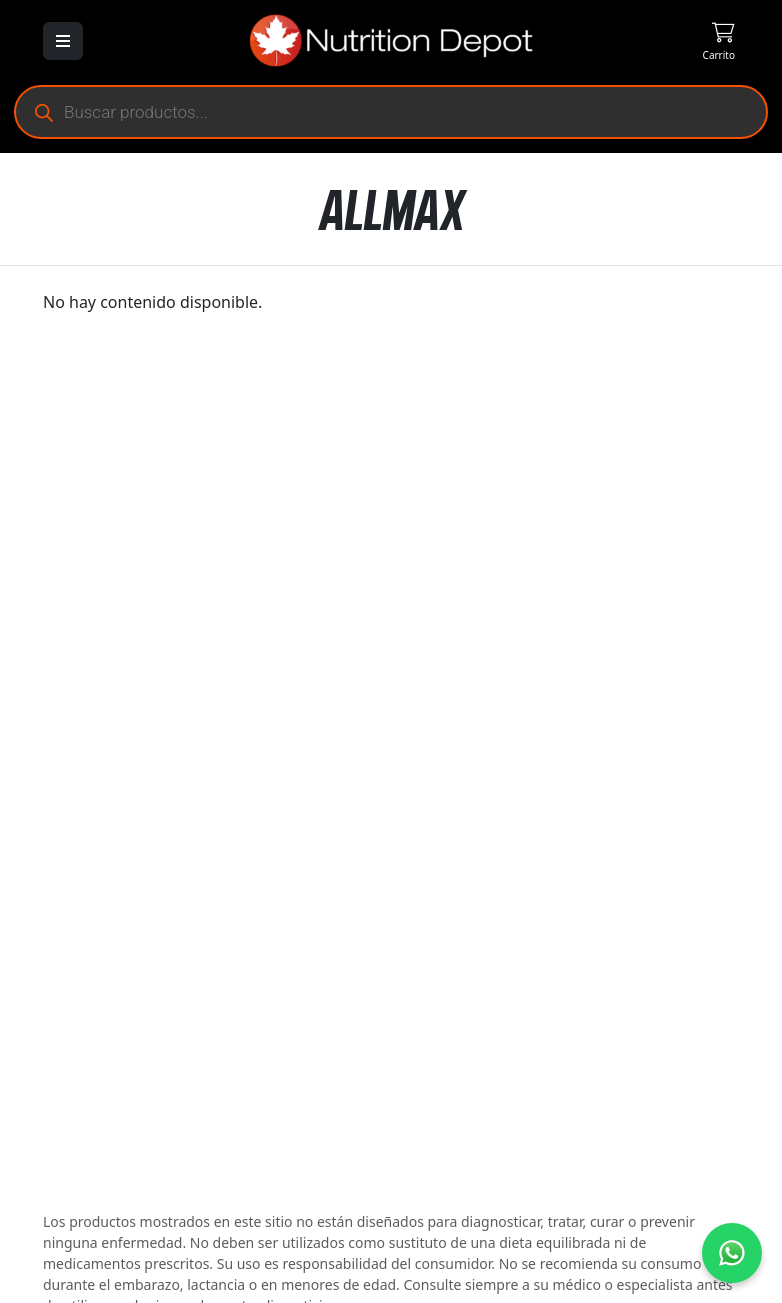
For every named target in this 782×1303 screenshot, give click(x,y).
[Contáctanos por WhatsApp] (732, 1253)
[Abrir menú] (63, 41)
